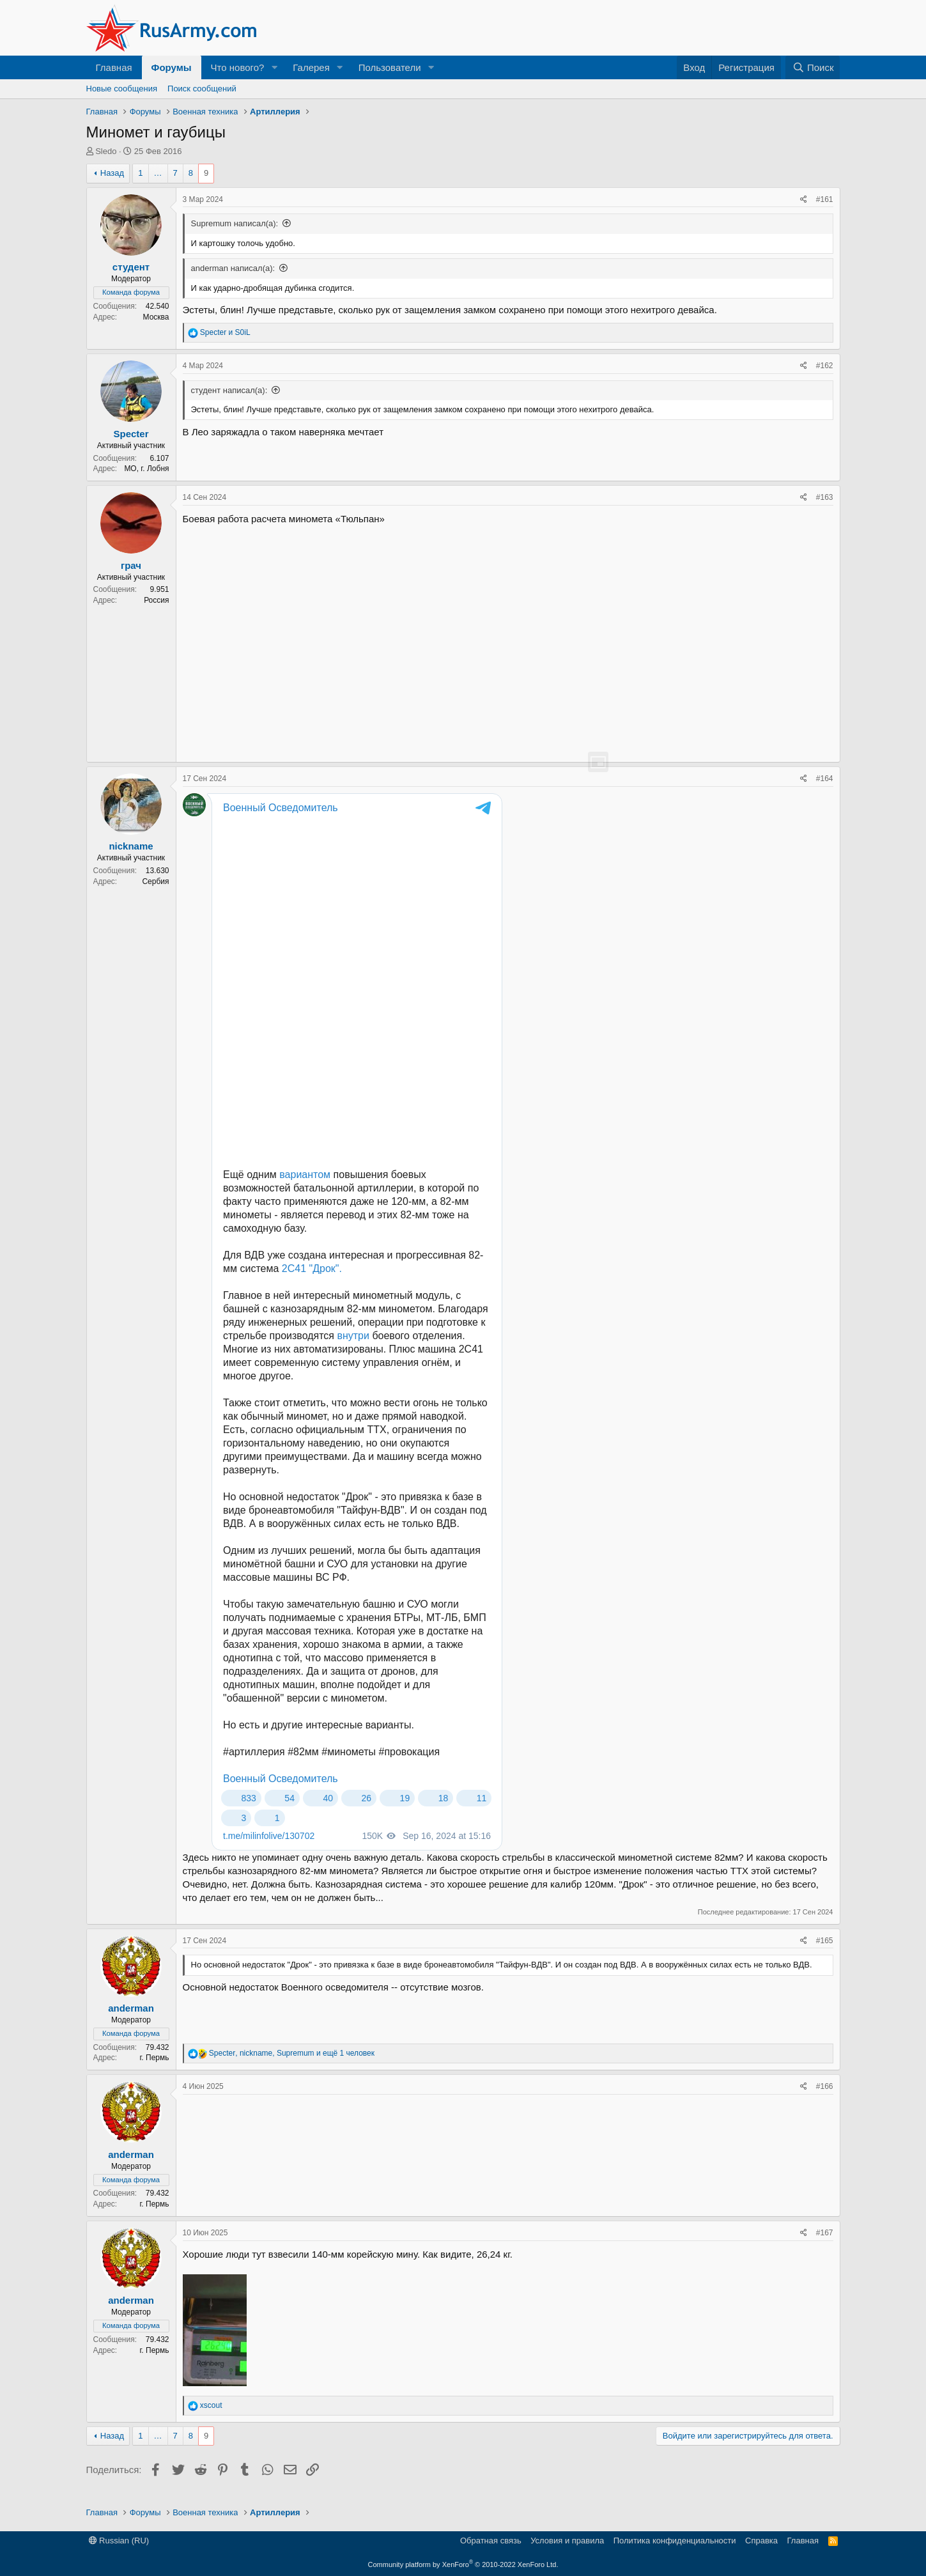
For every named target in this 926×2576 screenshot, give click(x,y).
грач (131, 565)
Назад (112, 173)
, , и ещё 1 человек (291, 2053)
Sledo (105, 151)
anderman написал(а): (233, 268)
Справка (761, 2540)
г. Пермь (154, 2057)
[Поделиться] (804, 199)
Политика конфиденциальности (674, 2540)
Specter (130, 433)
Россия (156, 600)
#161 (824, 199)
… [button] (158, 173)
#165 (824, 1940)
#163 (824, 497)
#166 (824, 2086)
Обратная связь (490, 2540)
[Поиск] (812, 67)
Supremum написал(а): (235, 223)
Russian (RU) (119, 2540)
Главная (114, 67)
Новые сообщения (122, 88)
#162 (824, 365)
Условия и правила (567, 2540)
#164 (824, 778)
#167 (824, 2232)
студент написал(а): (229, 390)
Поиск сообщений (201, 88)
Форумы (171, 67)
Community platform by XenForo (463, 2564)
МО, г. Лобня (146, 468)
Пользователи (390, 67)
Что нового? (238, 67)
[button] (274, 67)
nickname (131, 846)
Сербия (155, 881)
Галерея (311, 67)
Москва (156, 317)
